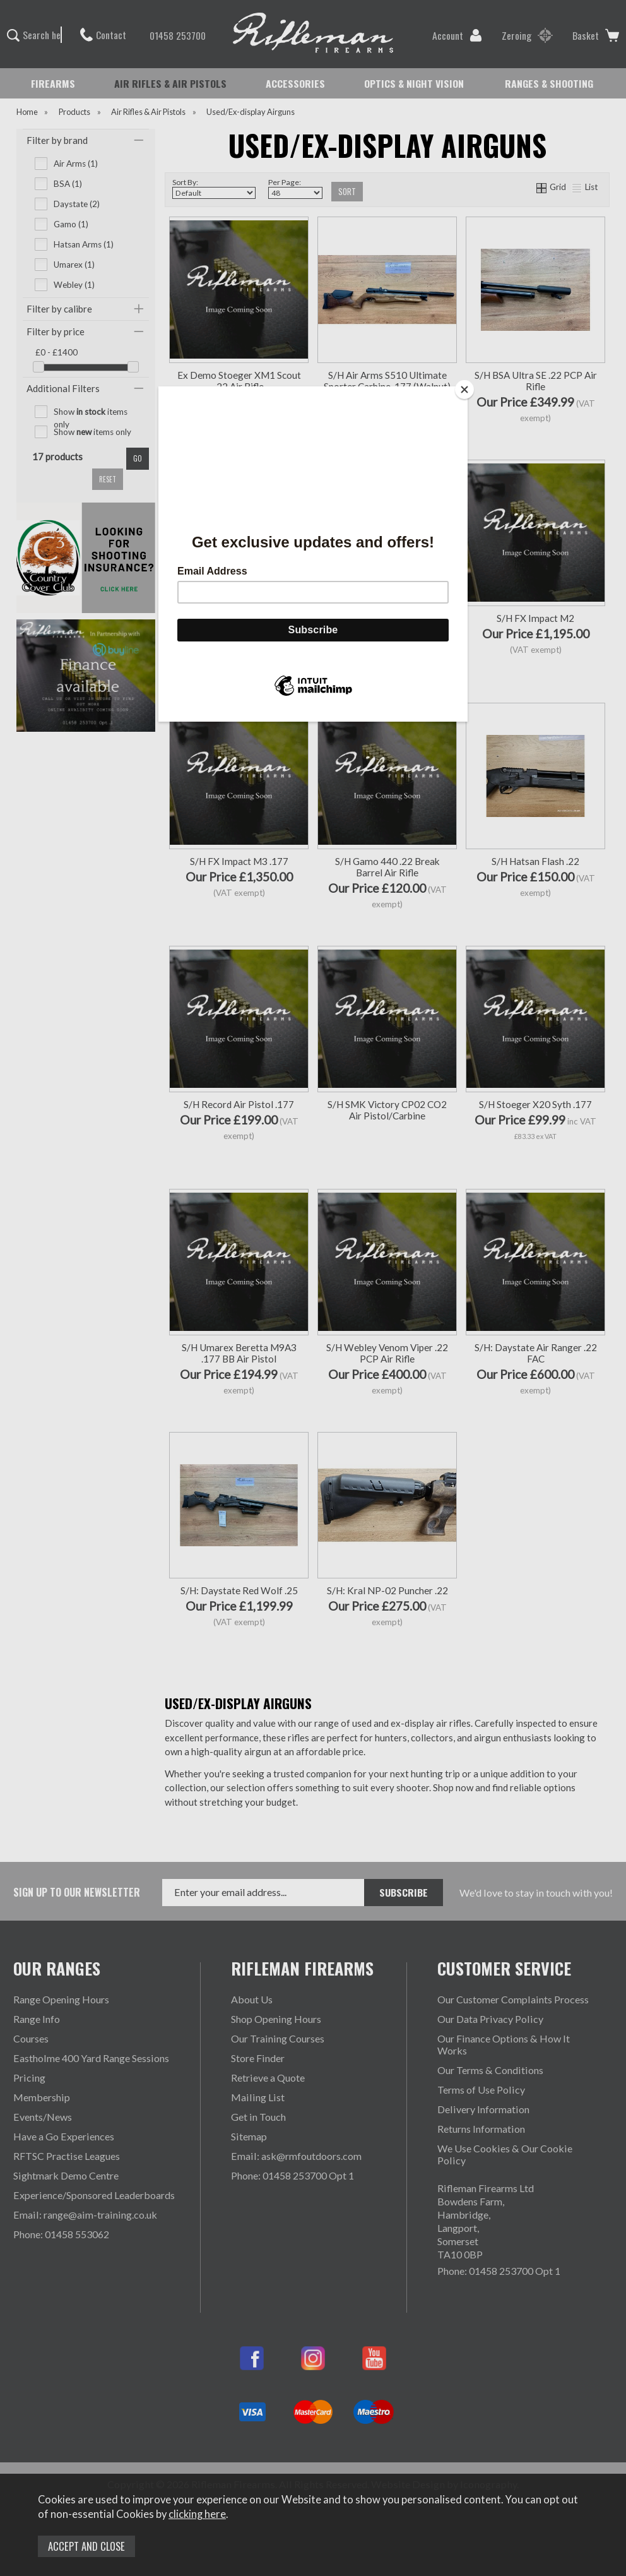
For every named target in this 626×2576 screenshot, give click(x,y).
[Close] (464, 389)
